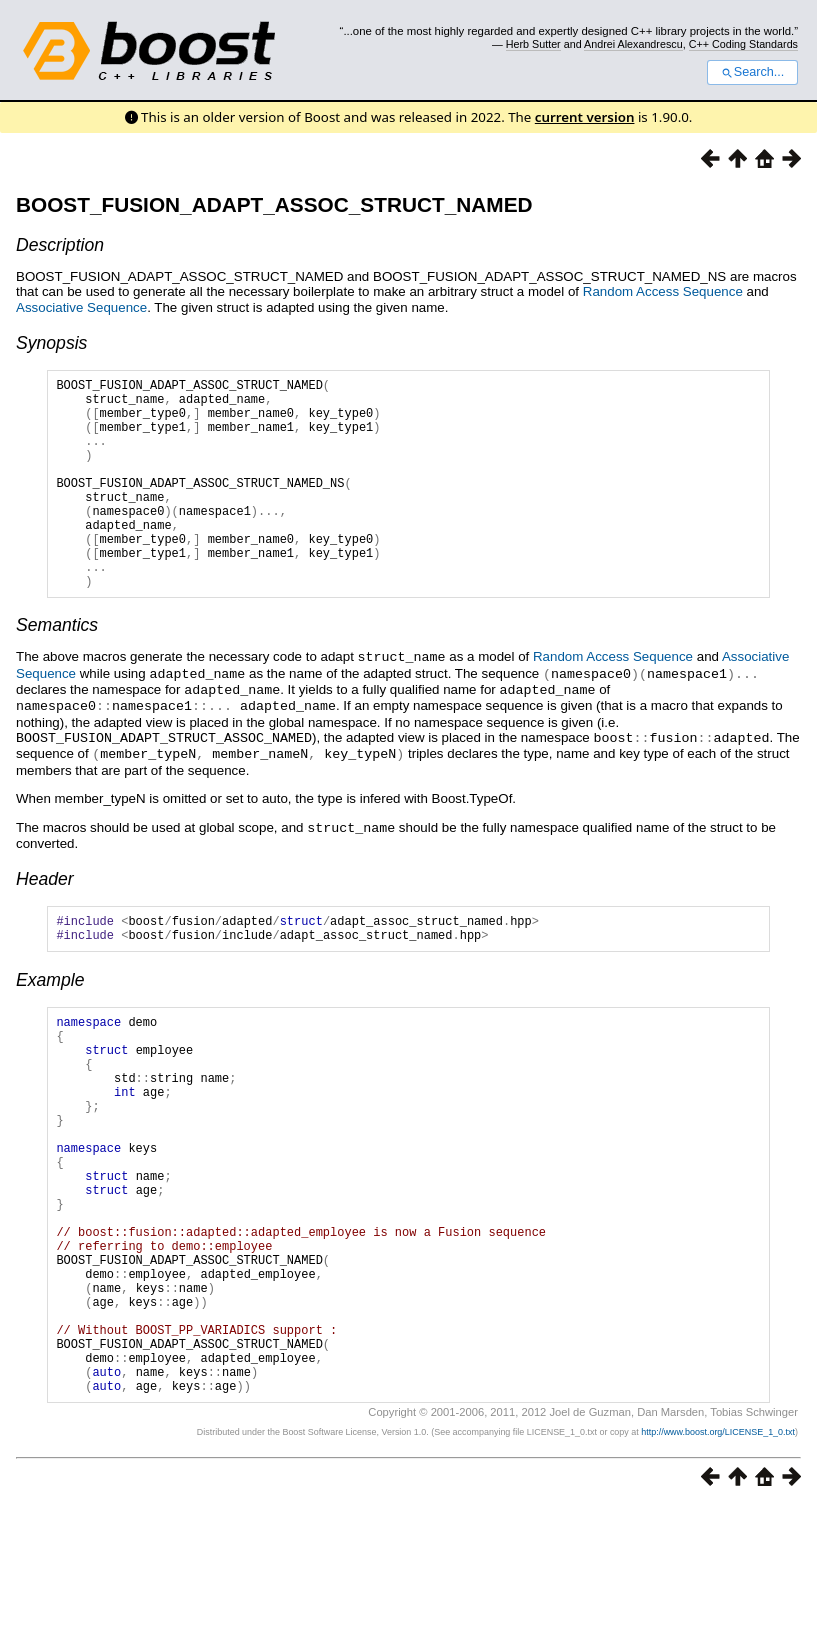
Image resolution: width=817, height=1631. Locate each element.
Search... (752, 72)
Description (60, 245)
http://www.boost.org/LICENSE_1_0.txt (718, 1557)
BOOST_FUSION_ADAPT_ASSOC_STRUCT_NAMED (274, 204)
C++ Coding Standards (743, 44)
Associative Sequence (81, 307)
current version (585, 117)
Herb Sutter (533, 44)
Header (45, 917)
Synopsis (51, 343)
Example (50, 1024)
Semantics (57, 670)
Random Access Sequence (663, 291)
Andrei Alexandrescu (633, 44)
